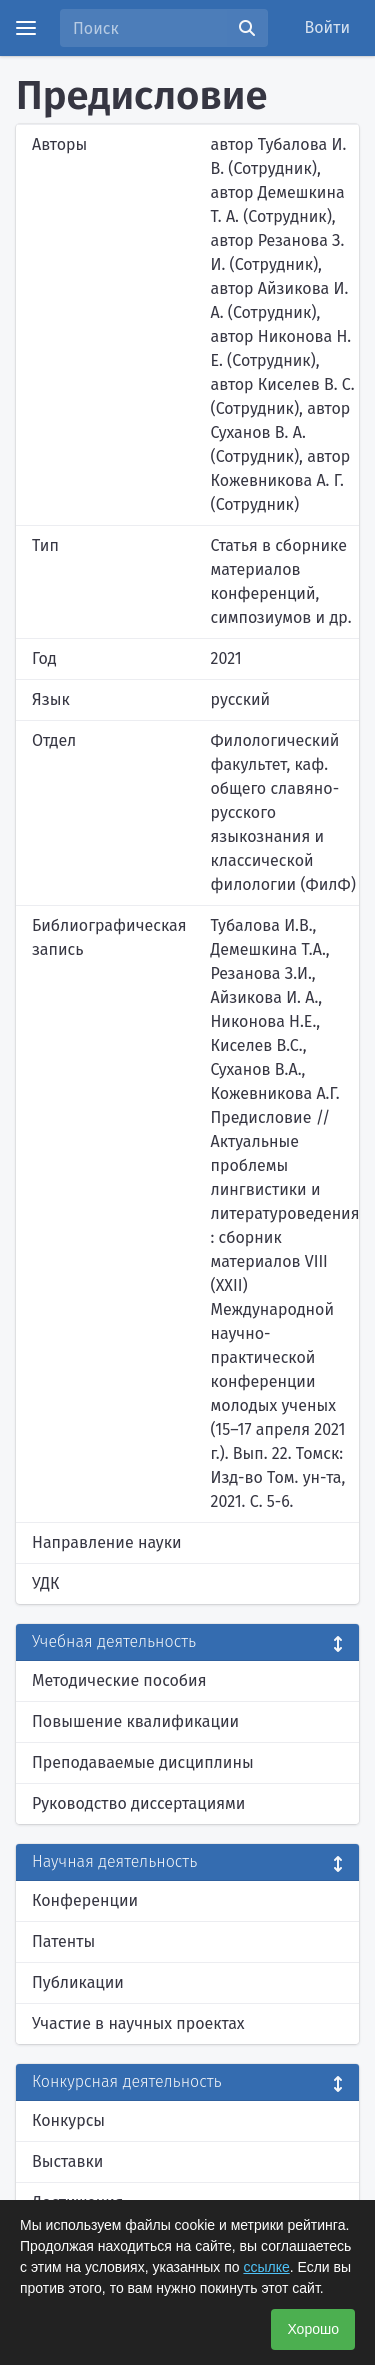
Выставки (67, 2161)
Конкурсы (68, 2120)
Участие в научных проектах (138, 2023)
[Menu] (26, 28)
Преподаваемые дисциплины (143, 1762)
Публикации (78, 1982)
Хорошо (313, 2329)
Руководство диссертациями (138, 1803)
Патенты (63, 1941)
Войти (328, 27)
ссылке (266, 2267)
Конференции (85, 1900)
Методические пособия (119, 1680)
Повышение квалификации (135, 1721)
